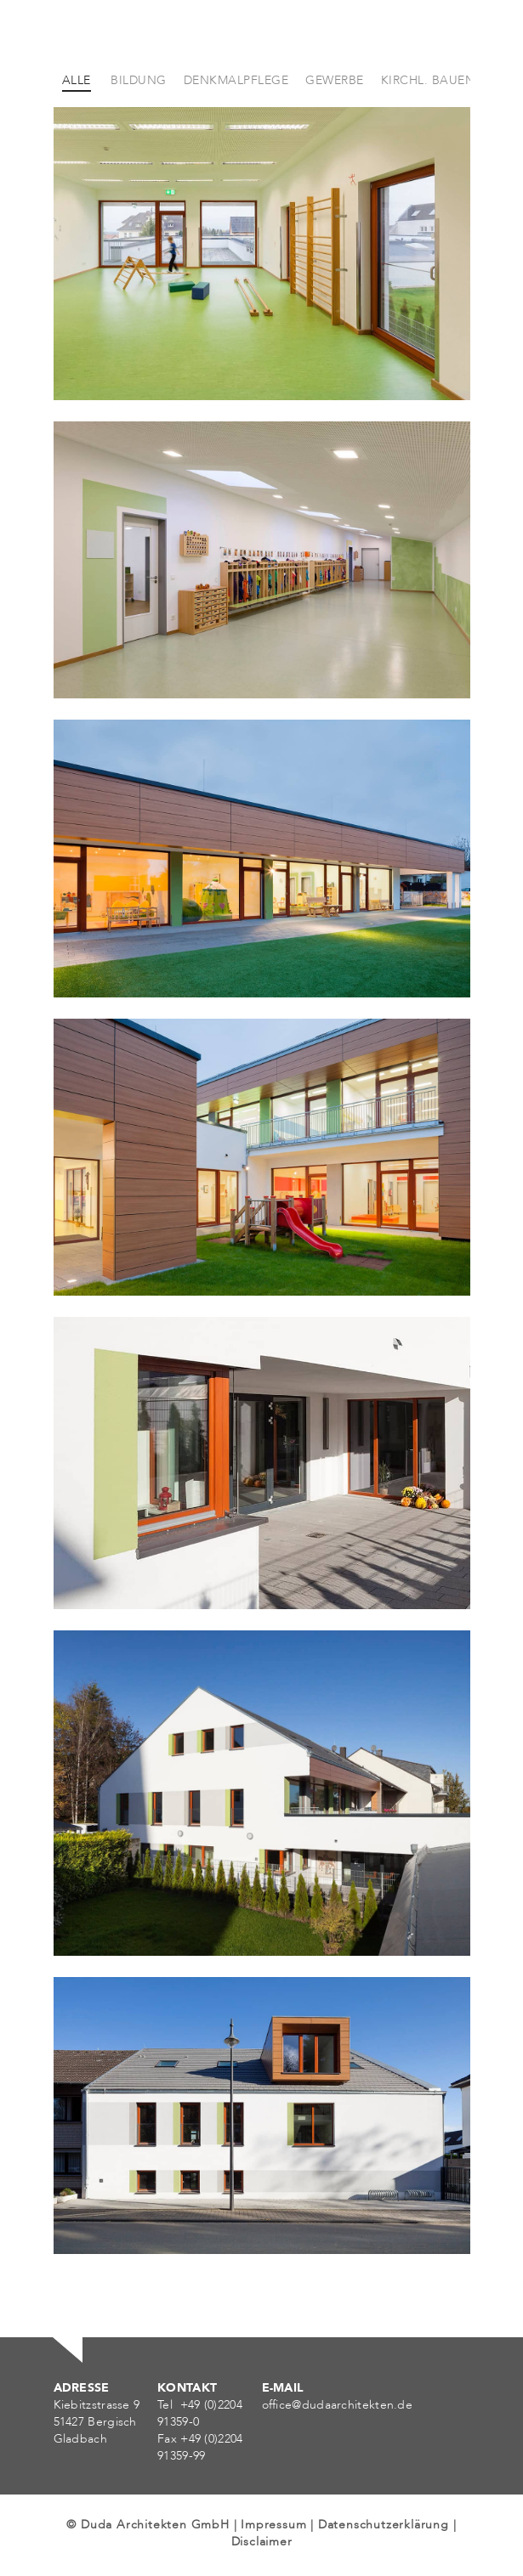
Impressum (273, 2525)
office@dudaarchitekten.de (337, 2405)
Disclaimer (262, 2542)
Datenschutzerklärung (383, 2525)
